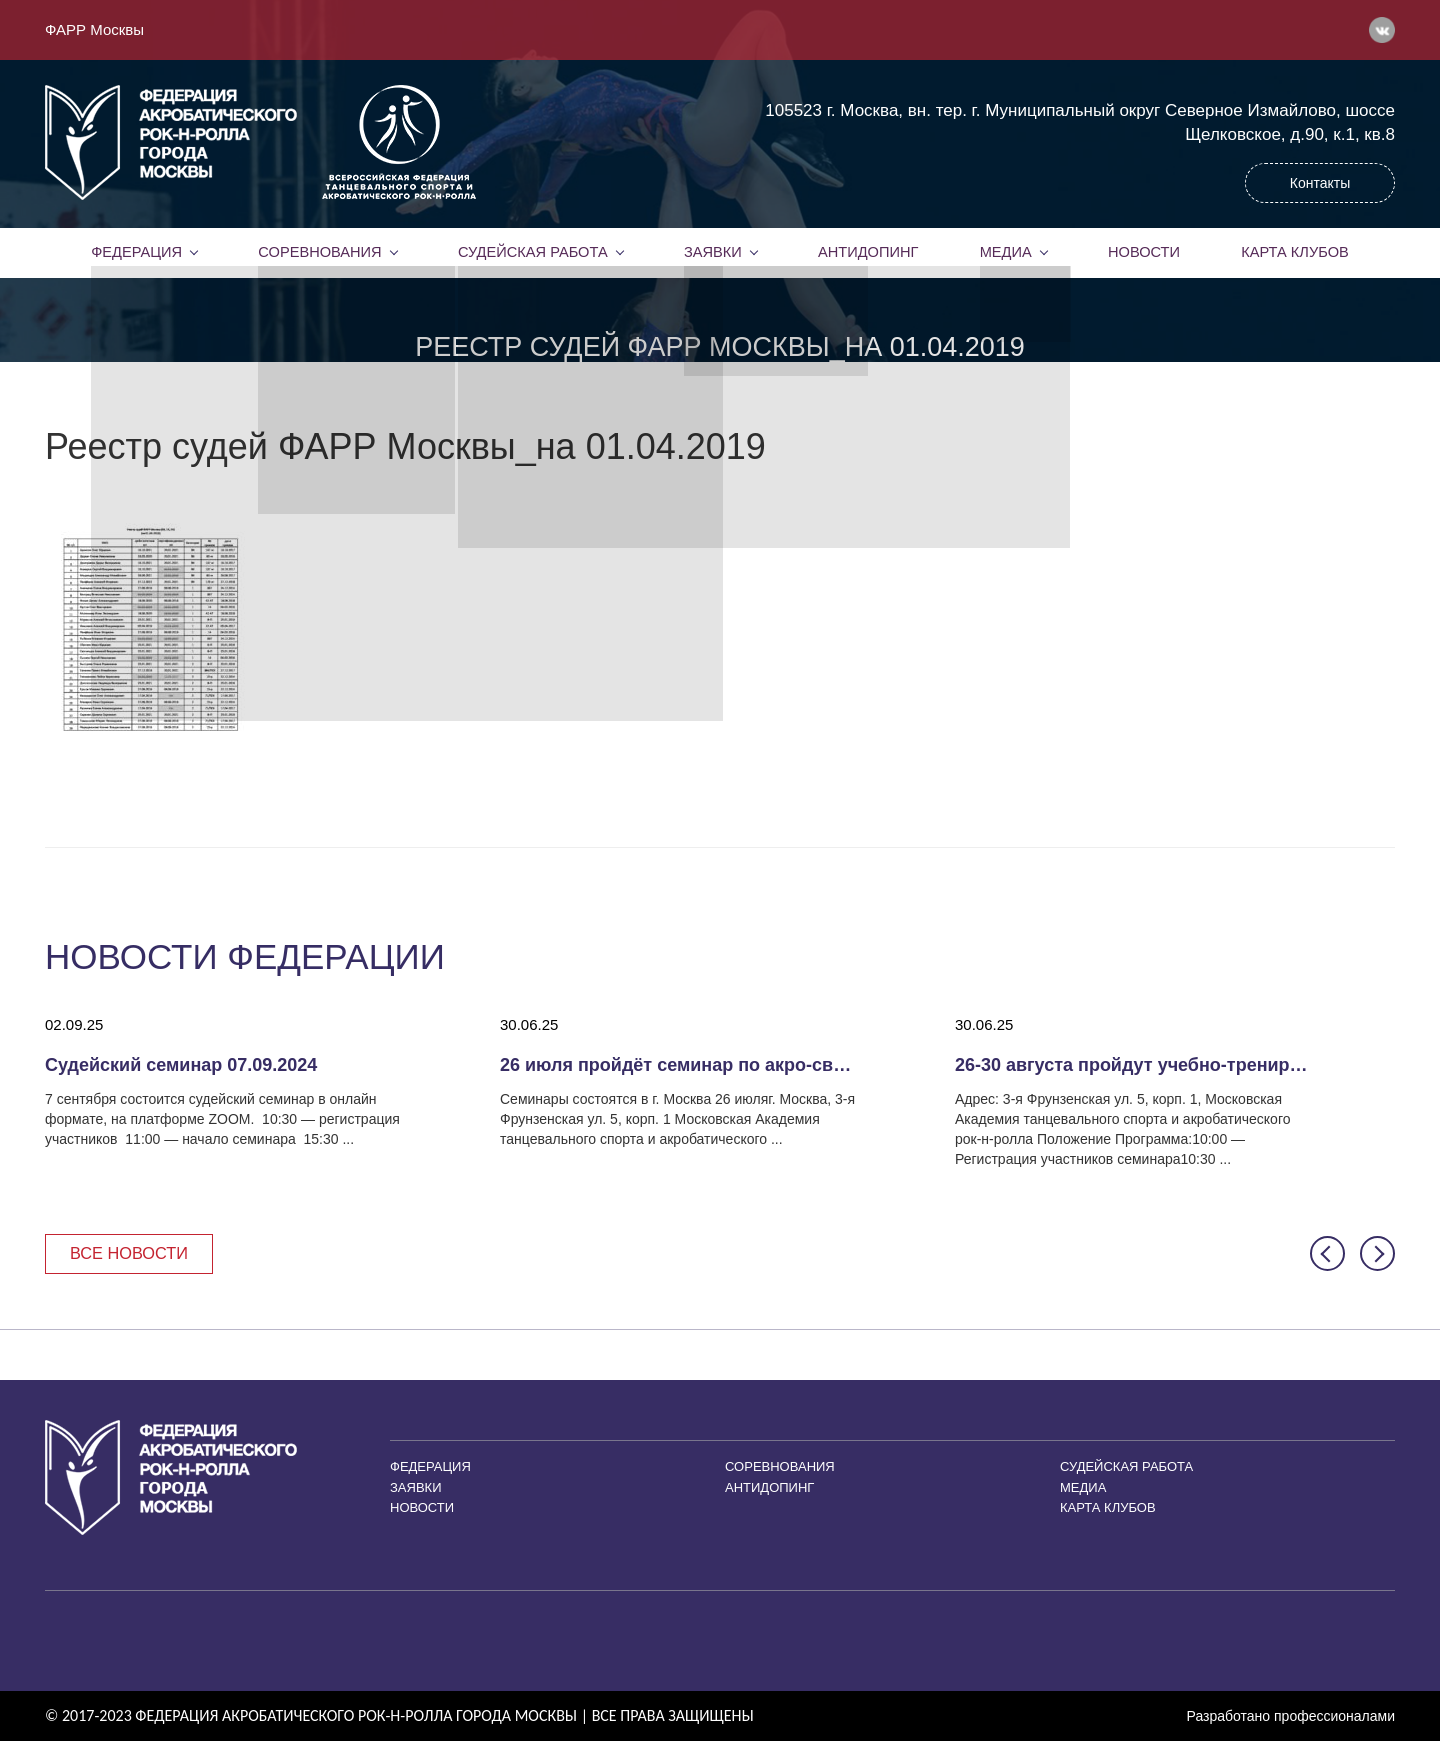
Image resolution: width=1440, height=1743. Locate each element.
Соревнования (320, 252)
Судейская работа (532, 252)
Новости (1144, 252)
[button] (1327, 1254)
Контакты (1320, 183)
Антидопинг (868, 252)
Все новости (132, 1253)
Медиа (1006, 252)
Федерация (137, 252)
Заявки (712, 252)
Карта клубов (1294, 252)
